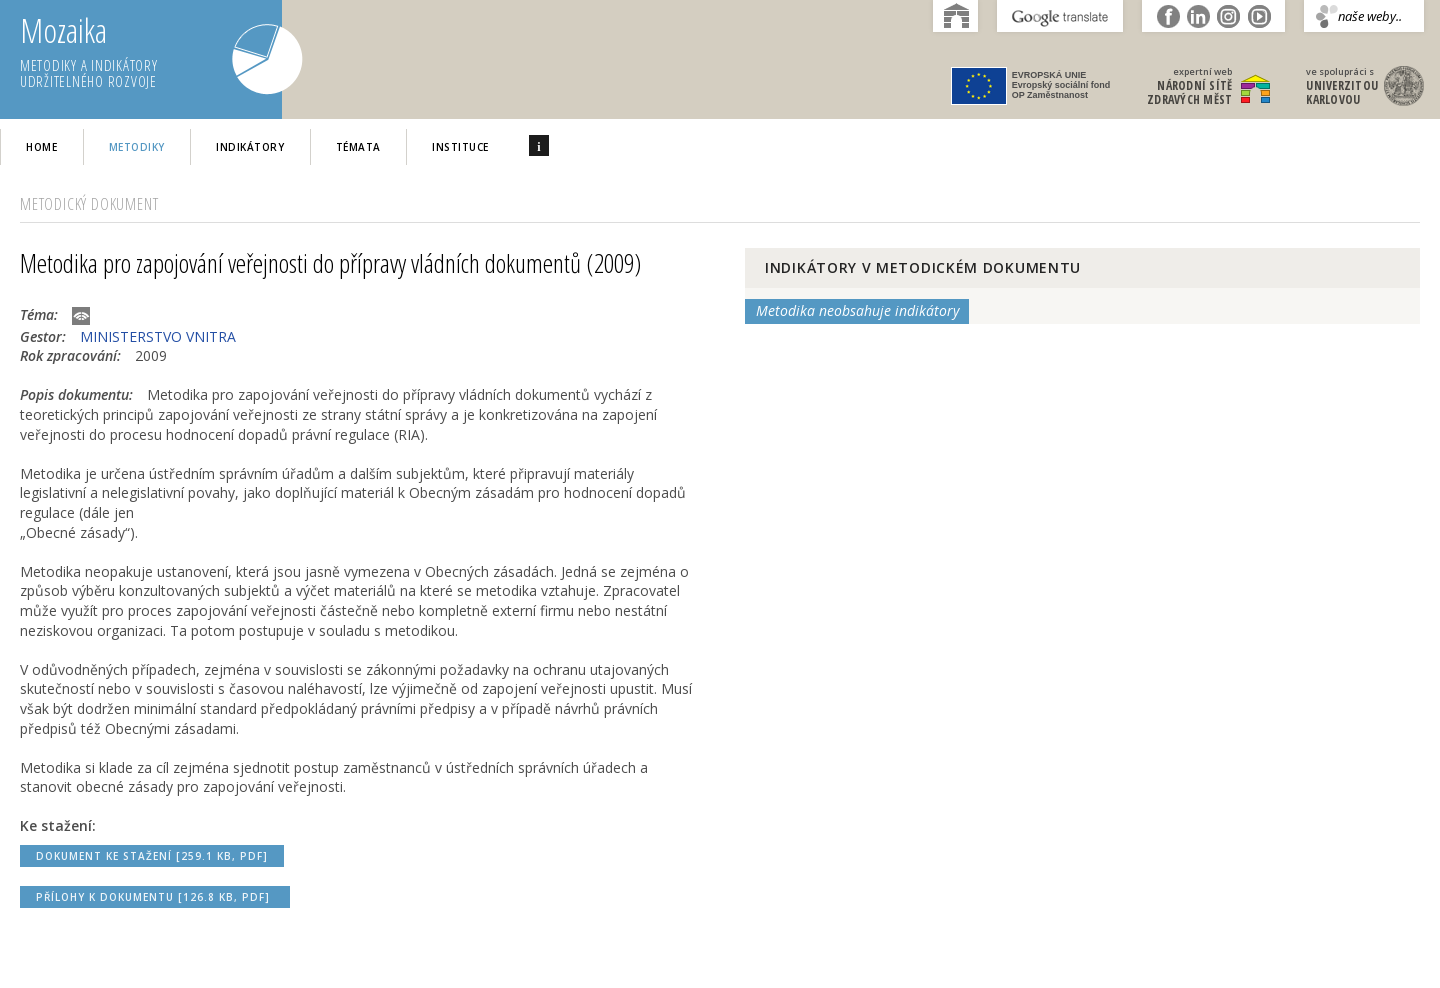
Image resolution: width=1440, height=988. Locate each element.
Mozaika (151, 52)
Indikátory (250, 147)
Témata (358, 147)
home (41, 147)
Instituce (460, 147)
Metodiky (137, 147)
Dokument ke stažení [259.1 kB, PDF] (152, 856)
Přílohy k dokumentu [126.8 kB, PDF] (155, 897)
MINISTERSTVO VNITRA (158, 336)
